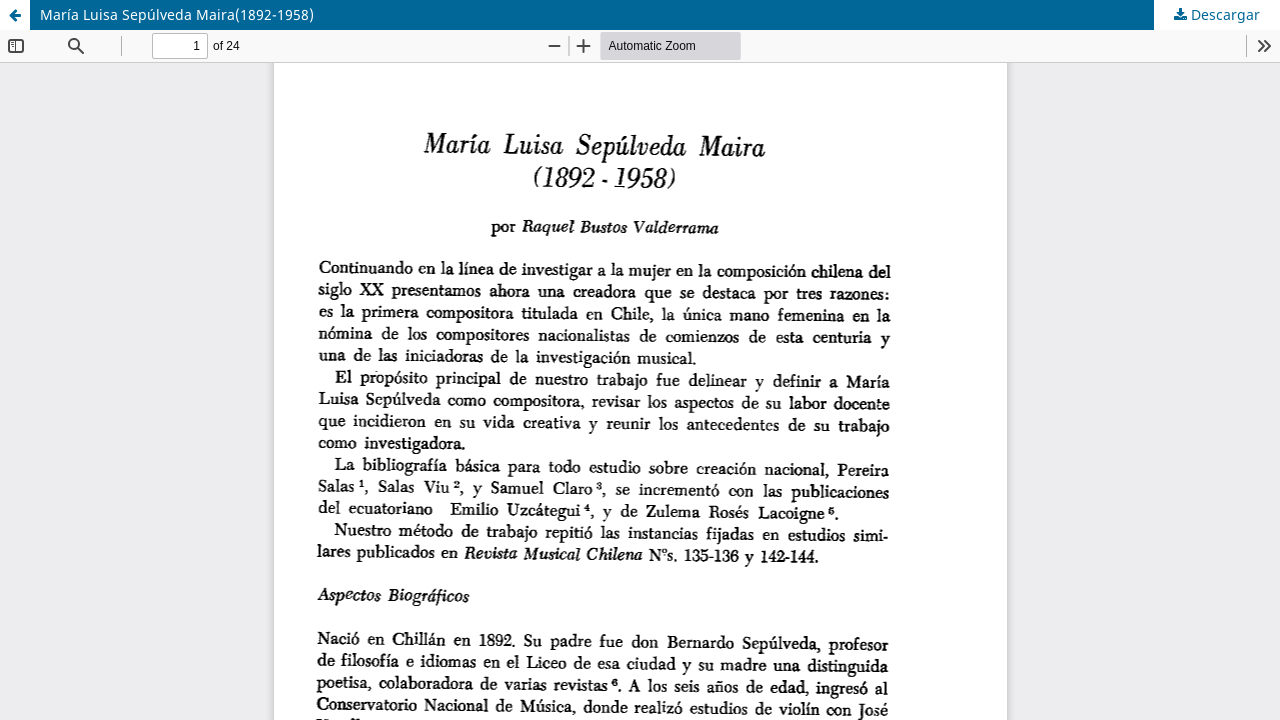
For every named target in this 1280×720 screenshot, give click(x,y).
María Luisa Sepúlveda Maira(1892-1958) (177, 14)
